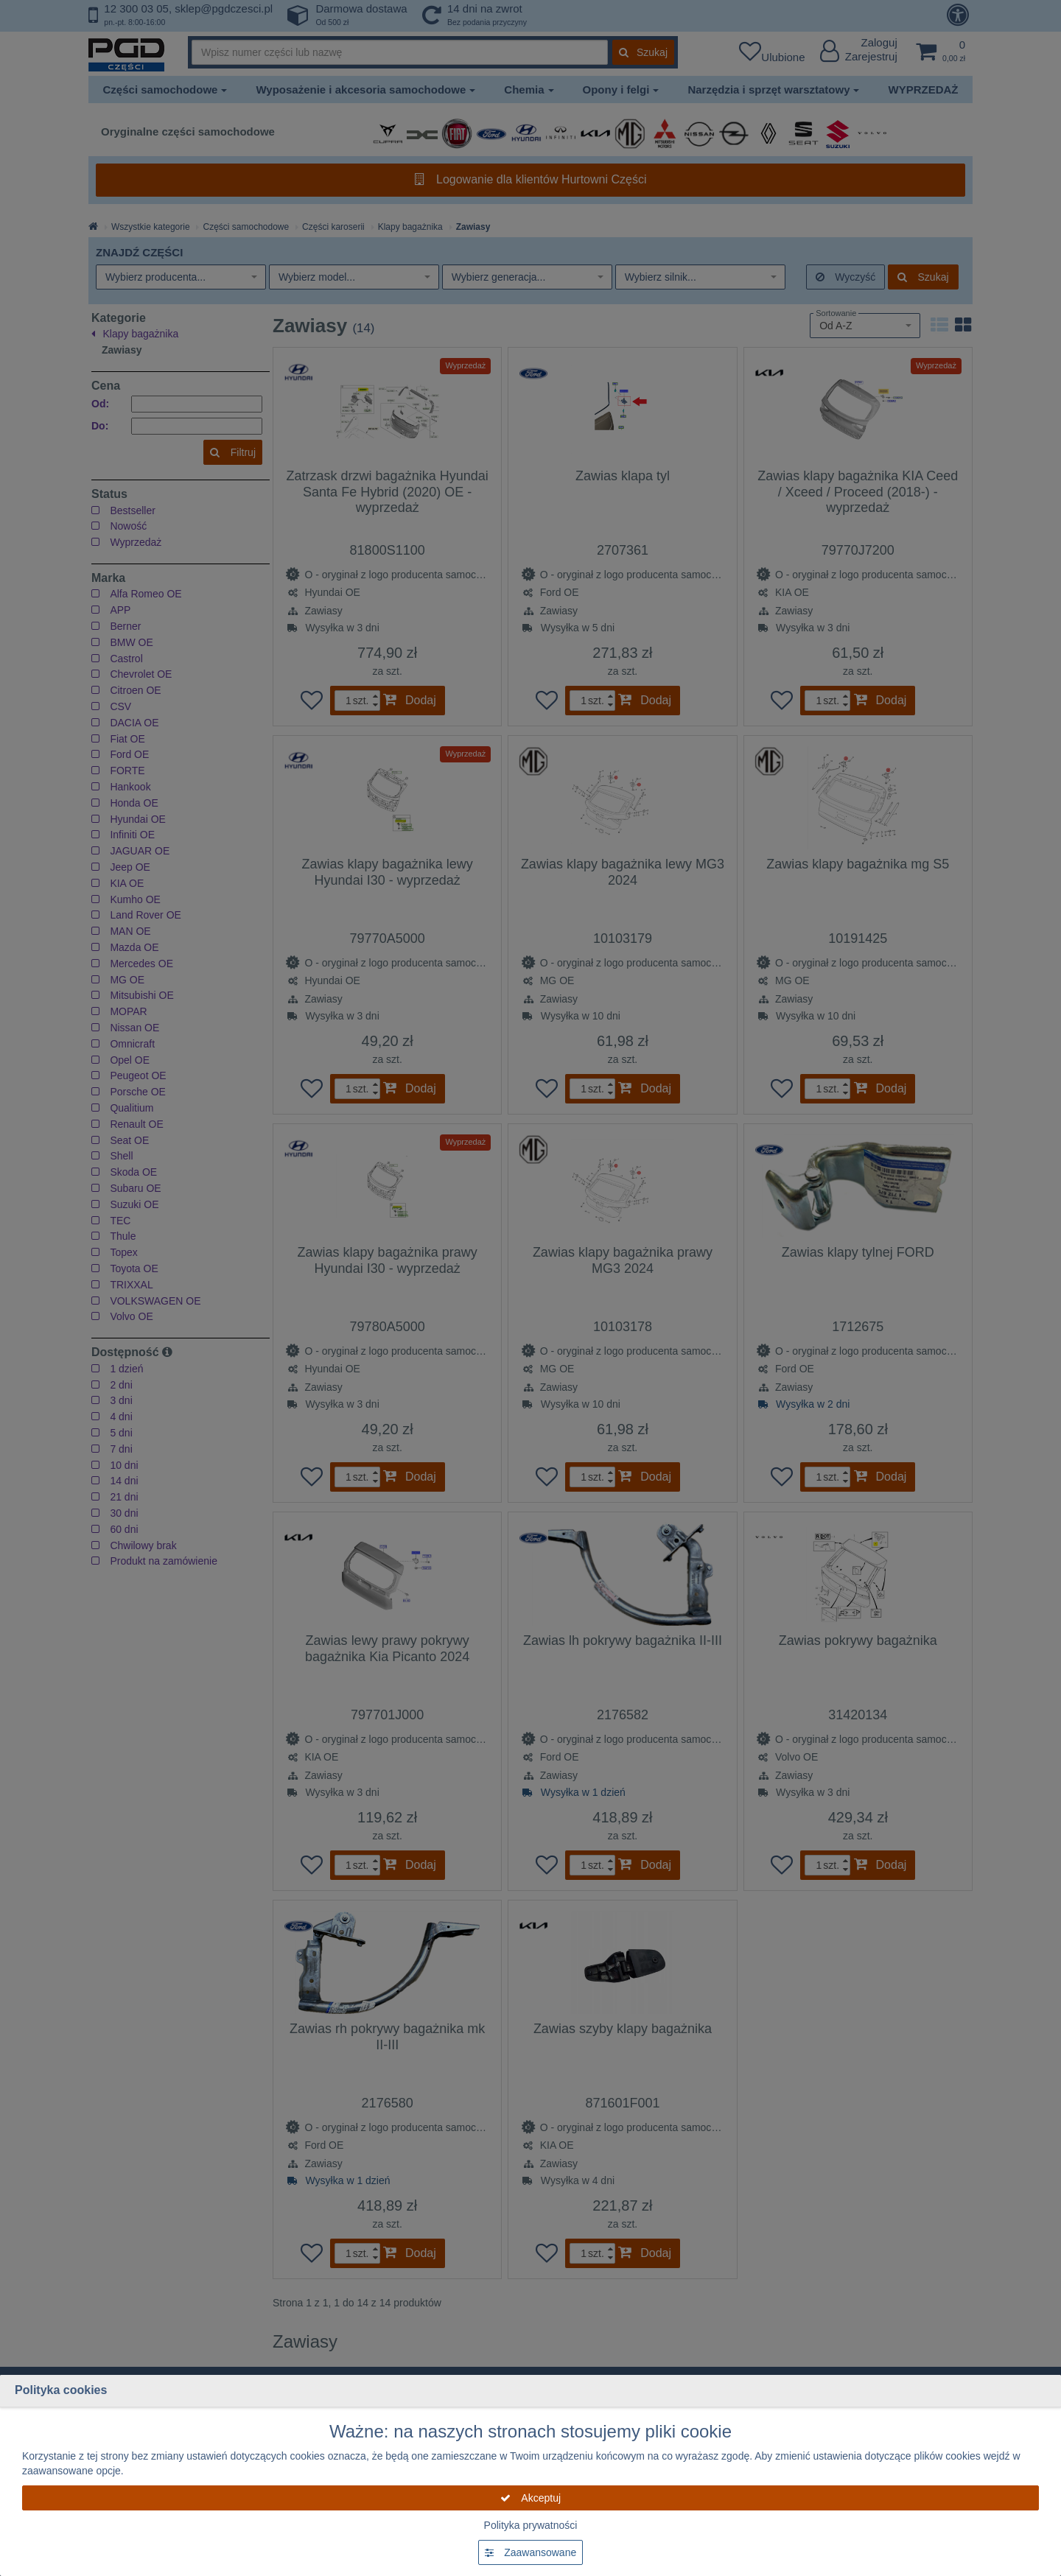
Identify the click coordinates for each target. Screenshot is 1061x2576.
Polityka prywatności (531, 2525)
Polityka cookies (61, 2390)
